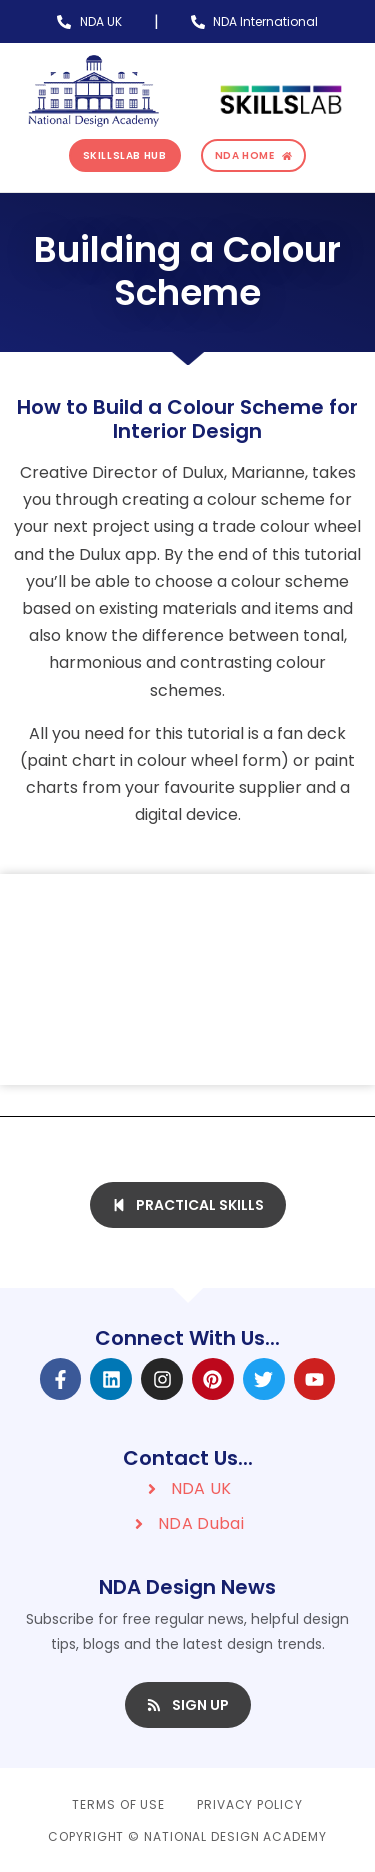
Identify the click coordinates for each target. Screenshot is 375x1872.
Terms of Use (118, 1804)
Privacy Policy (250, 1804)
